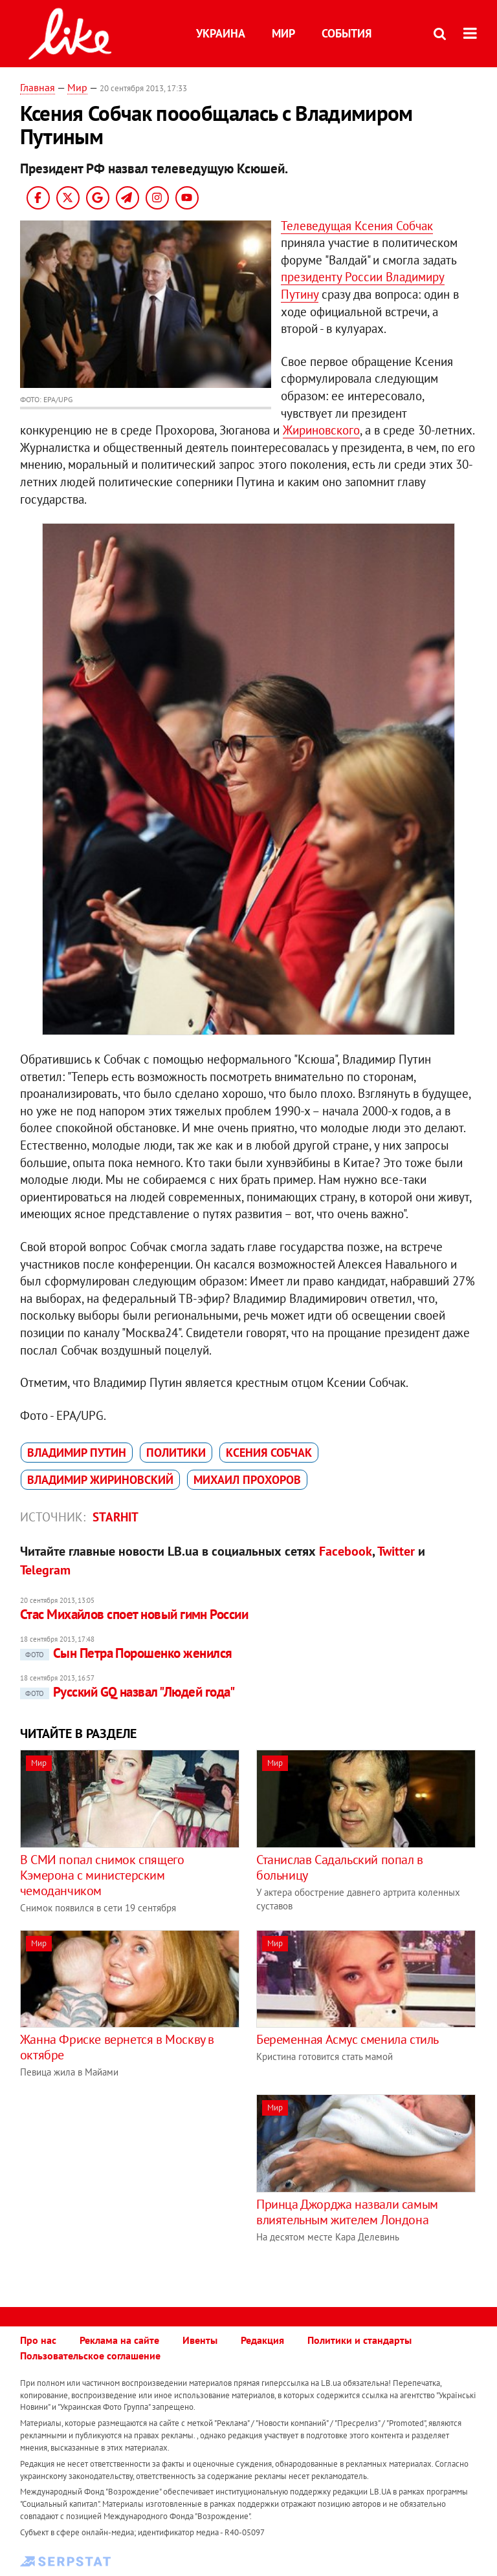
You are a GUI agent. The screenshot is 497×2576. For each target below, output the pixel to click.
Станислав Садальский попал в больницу (339, 1867)
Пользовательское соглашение (90, 2355)
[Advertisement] (128, 2184)
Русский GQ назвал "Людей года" (127, 1692)
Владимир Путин (76, 1452)
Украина (220, 33)
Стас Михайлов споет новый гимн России (134, 1614)
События (346, 33)
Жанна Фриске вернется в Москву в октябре (117, 2047)
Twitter (396, 1551)
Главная (37, 87)
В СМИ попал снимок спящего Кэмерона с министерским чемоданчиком (102, 1875)
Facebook (345, 1551)
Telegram (45, 1570)
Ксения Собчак (269, 1452)
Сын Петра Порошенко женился (126, 1653)
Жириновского (321, 430)
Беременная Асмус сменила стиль (347, 2039)
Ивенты (199, 2340)
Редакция (262, 2340)
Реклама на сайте (119, 2340)
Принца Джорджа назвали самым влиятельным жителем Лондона (347, 2212)
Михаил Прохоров (247, 1479)
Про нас (38, 2340)
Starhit (115, 1517)
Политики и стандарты (359, 2340)
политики (176, 1452)
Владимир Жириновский (100, 1479)
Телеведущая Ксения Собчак (357, 225)
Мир (283, 33)
